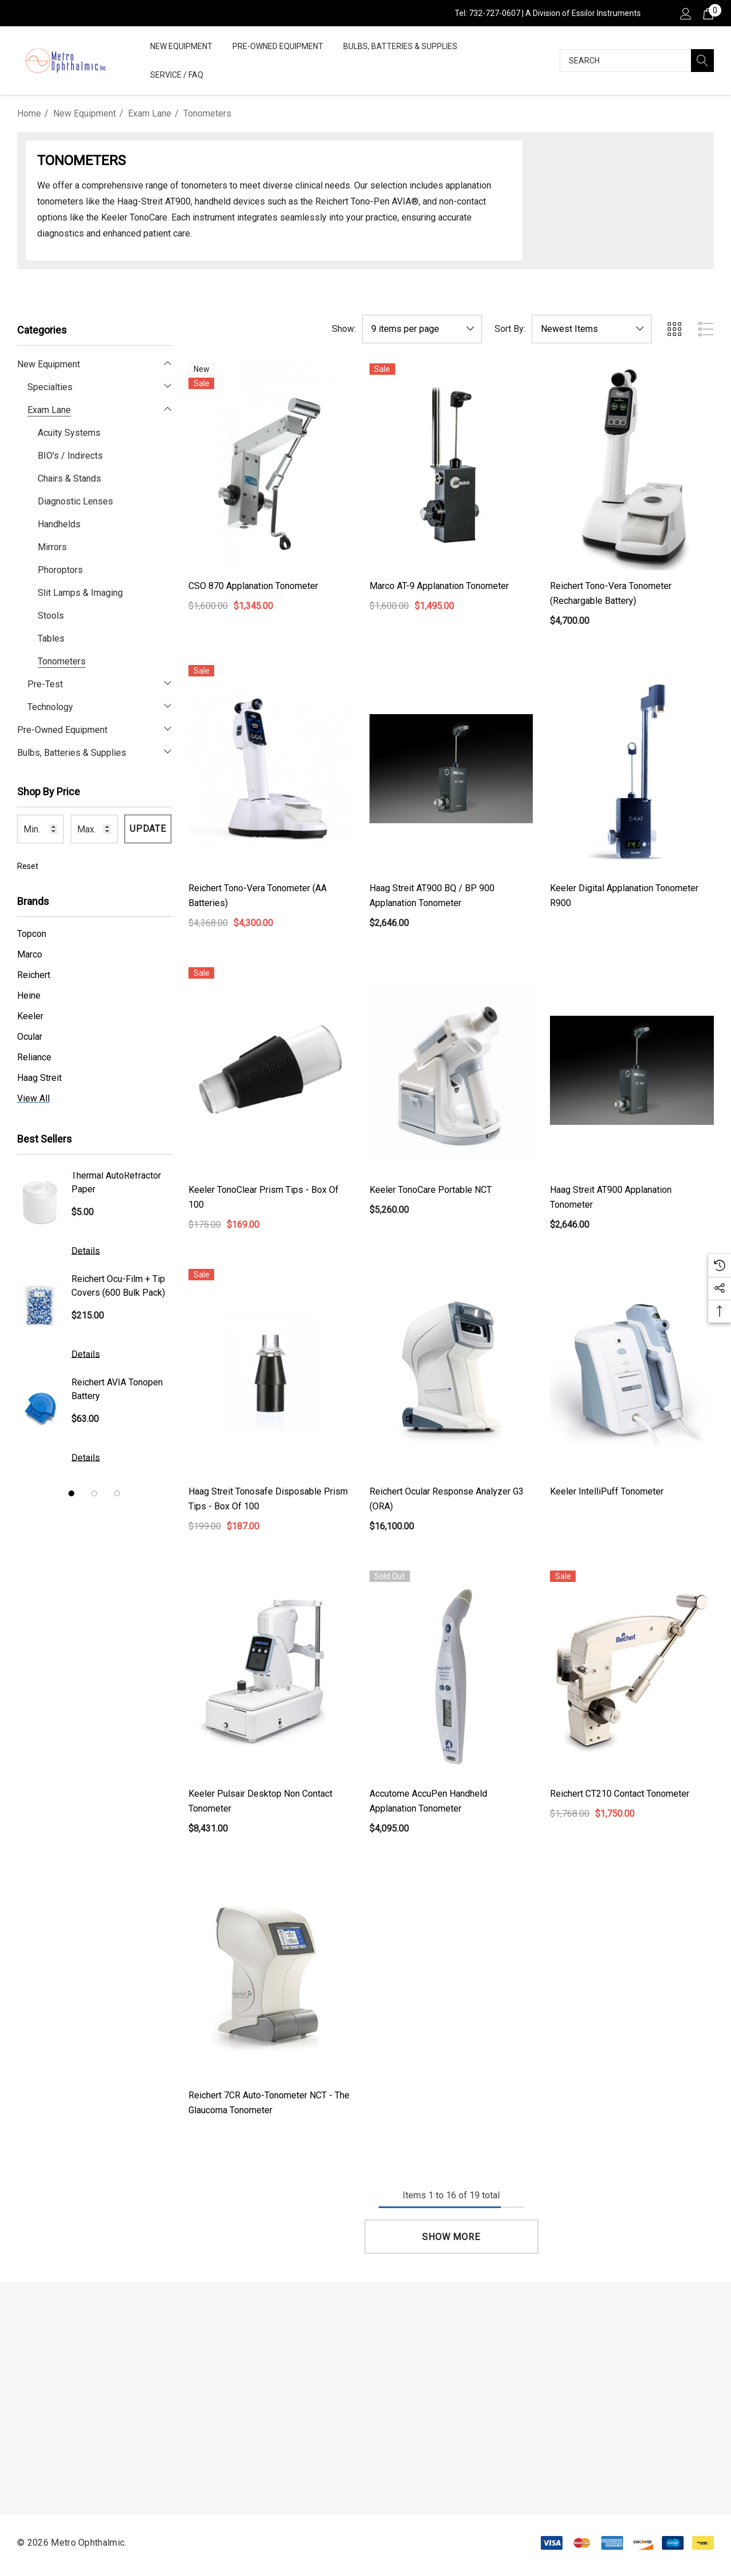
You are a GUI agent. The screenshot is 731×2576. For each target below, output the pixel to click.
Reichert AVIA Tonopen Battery (117, 1389)
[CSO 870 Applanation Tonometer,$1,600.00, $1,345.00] (270, 466)
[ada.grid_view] (674, 329)
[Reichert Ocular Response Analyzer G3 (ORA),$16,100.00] (451, 1372)
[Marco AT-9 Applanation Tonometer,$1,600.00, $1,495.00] (451, 466)
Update (148, 828)
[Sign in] (685, 13)
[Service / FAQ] (176, 75)
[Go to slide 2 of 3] (94, 1493)
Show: (344, 329)
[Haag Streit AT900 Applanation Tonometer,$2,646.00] (632, 1070)
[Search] (702, 60)
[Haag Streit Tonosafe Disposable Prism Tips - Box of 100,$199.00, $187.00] (270, 1372)
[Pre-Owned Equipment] (277, 47)
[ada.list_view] (706, 329)
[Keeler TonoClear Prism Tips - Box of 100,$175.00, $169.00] (270, 1070)
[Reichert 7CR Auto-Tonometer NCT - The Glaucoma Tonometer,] (270, 1976)
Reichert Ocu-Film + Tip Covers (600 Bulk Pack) (118, 1285)
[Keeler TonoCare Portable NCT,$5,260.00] (451, 1070)
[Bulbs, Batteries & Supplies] (400, 47)
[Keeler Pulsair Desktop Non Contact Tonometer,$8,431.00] (270, 1674)
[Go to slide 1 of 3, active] (71, 1493)
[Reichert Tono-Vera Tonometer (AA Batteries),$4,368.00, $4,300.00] (270, 768)
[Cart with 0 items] (707, 13)
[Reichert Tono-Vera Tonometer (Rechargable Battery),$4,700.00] (632, 466)
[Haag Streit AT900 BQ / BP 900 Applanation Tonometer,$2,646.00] (451, 768)
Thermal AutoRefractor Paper (116, 1182)
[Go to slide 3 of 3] (117, 1493)
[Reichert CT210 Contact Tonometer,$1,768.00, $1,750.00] (632, 1674)
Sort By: (510, 329)
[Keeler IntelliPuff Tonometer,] (632, 1372)
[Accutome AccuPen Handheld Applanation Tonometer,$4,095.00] (451, 1674)
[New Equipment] (181, 47)
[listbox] (592, 329)
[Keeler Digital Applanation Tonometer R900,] (632, 768)
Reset (27, 866)
